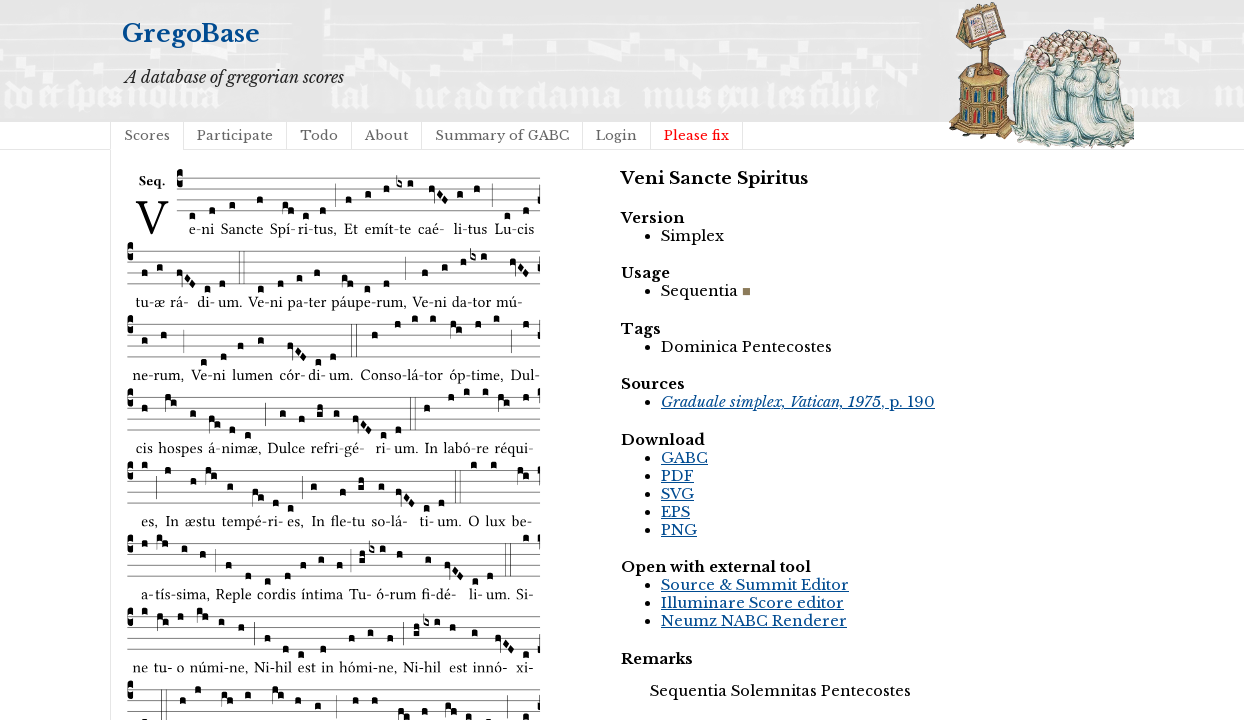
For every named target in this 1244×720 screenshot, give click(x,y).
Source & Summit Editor (755, 585)
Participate (235, 135)
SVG (677, 494)
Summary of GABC (502, 135)
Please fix (696, 135)
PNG (679, 530)
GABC (684, 458)
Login (616, 135)
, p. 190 (798, 402)
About (386, 135)
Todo (319, 135)
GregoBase (191, 33)
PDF (677, 476)
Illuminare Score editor (752, 603)
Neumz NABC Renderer (754, 621)
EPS (675, 512)
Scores (147, 135)
